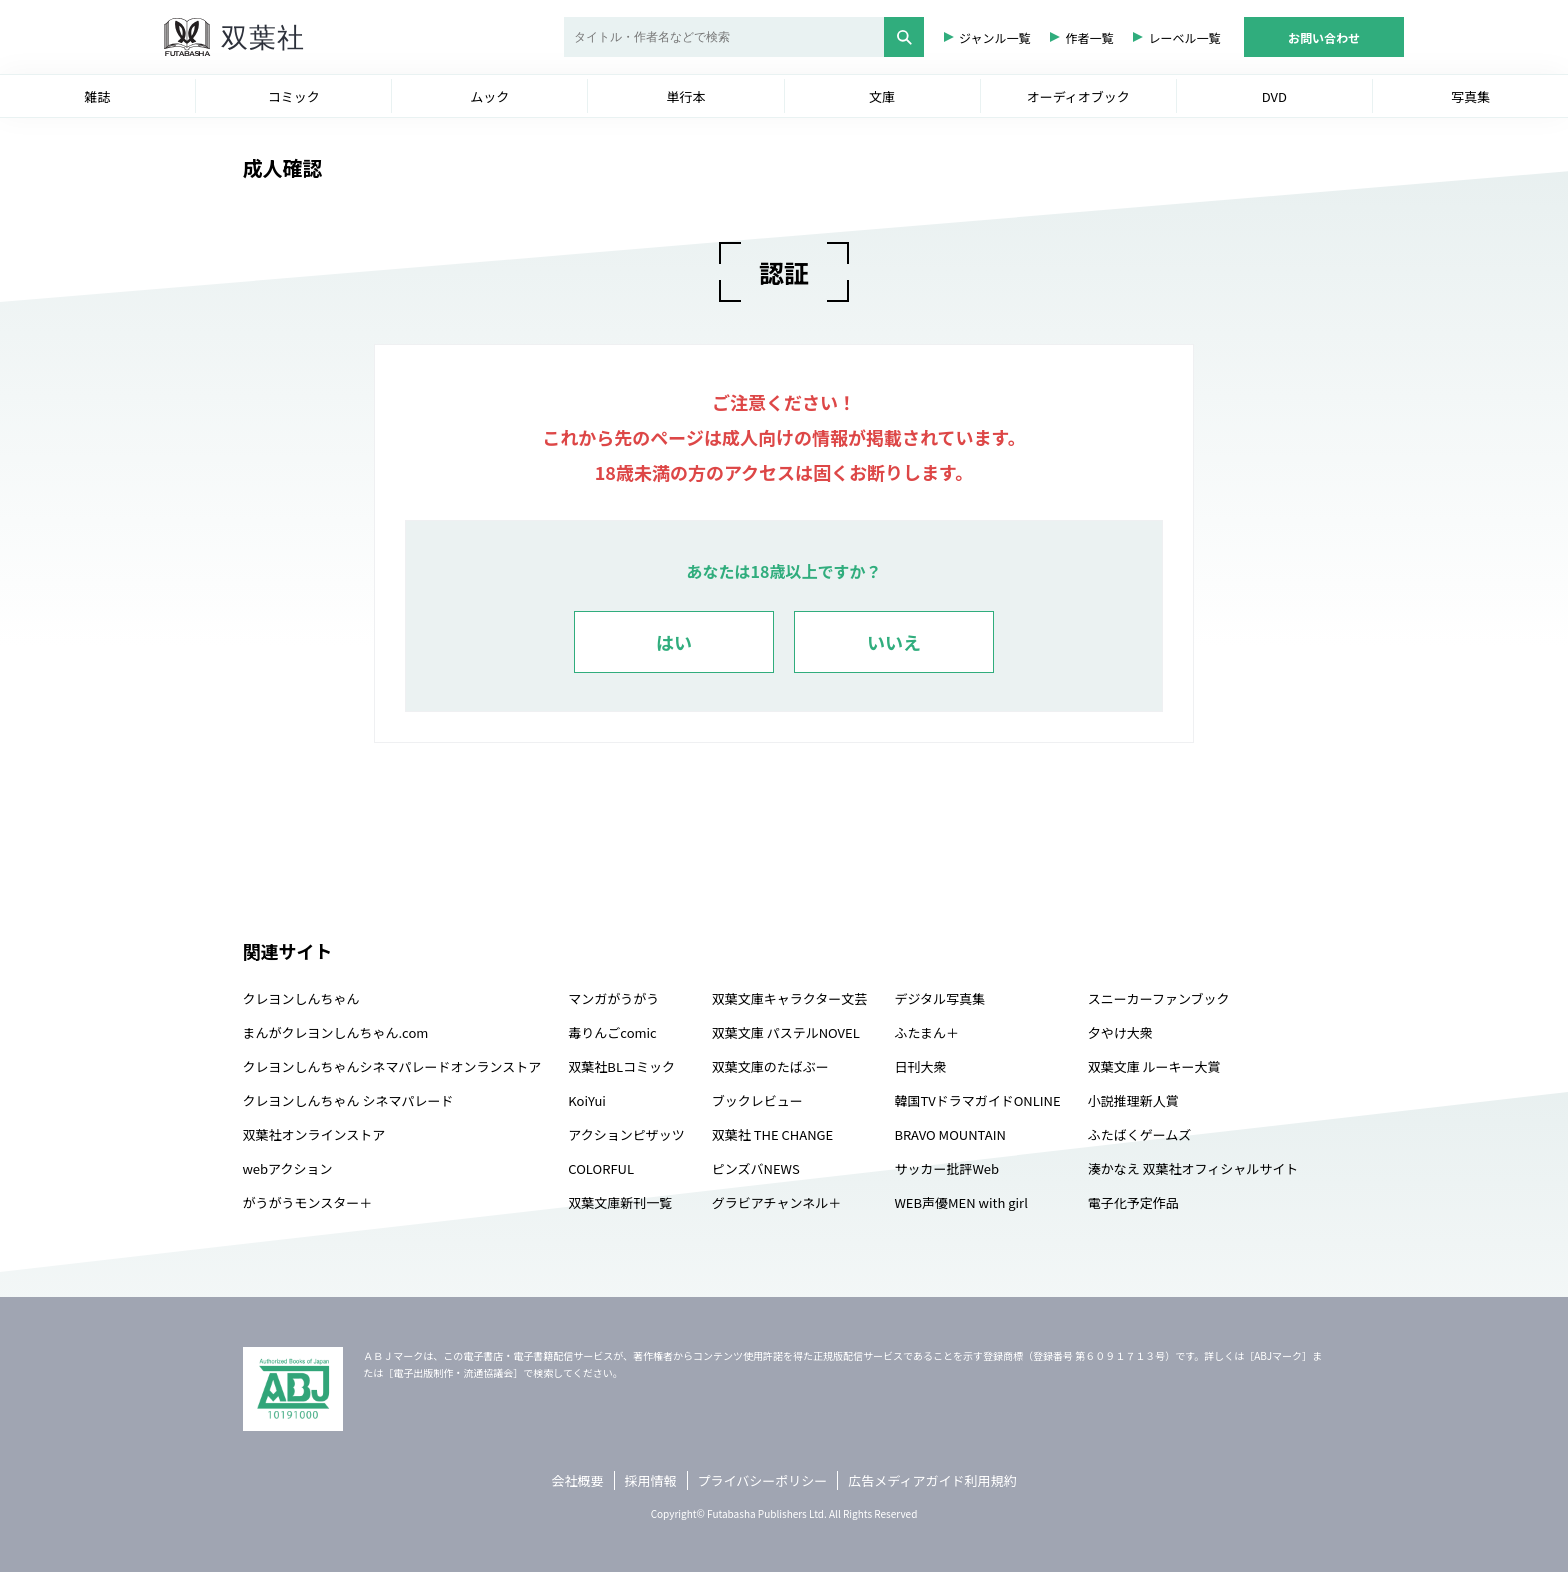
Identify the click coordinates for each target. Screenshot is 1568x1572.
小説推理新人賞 (1133, 1100)
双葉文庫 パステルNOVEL (786, 1032)
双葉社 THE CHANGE (772, 1134)
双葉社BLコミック (621, 1066)
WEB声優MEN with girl (960, 1202)
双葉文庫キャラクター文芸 (789, 998)
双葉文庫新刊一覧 (620, 1202)
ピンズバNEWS (756, 1168)
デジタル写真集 (939, 998)
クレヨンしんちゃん (301, 998)
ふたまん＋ (926, 1032)
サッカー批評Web (946, 1168)
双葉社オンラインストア (314, 1134)
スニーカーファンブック (1159, 998)
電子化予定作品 (1133, 1202)
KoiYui (587, 1100)
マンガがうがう (613, 998)
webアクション (288, 1168)
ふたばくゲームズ (1140, 1134)
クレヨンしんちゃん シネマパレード (348, 1100)
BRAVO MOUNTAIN (949, 1134)
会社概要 (578, 1480)
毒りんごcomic (612, 1032)
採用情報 (651, 1480)
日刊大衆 (920, 1066)
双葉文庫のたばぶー (770, 1066)
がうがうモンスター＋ (308, 1202)
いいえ (894, 642)
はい (674, 642)
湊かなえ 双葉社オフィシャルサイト (1193, 1168)
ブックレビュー (757, 1100)
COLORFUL (601, 1168)
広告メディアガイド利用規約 (932, 1480)
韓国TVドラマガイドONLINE (977, 1100)
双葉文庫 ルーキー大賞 (1154, 1066)
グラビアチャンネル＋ (776, 1202)
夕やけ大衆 (1120, 1032)
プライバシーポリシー (763, 1480)
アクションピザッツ (626, 1134)
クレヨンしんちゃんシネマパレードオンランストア (392, 1066)
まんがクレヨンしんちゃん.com (336, 1032)
